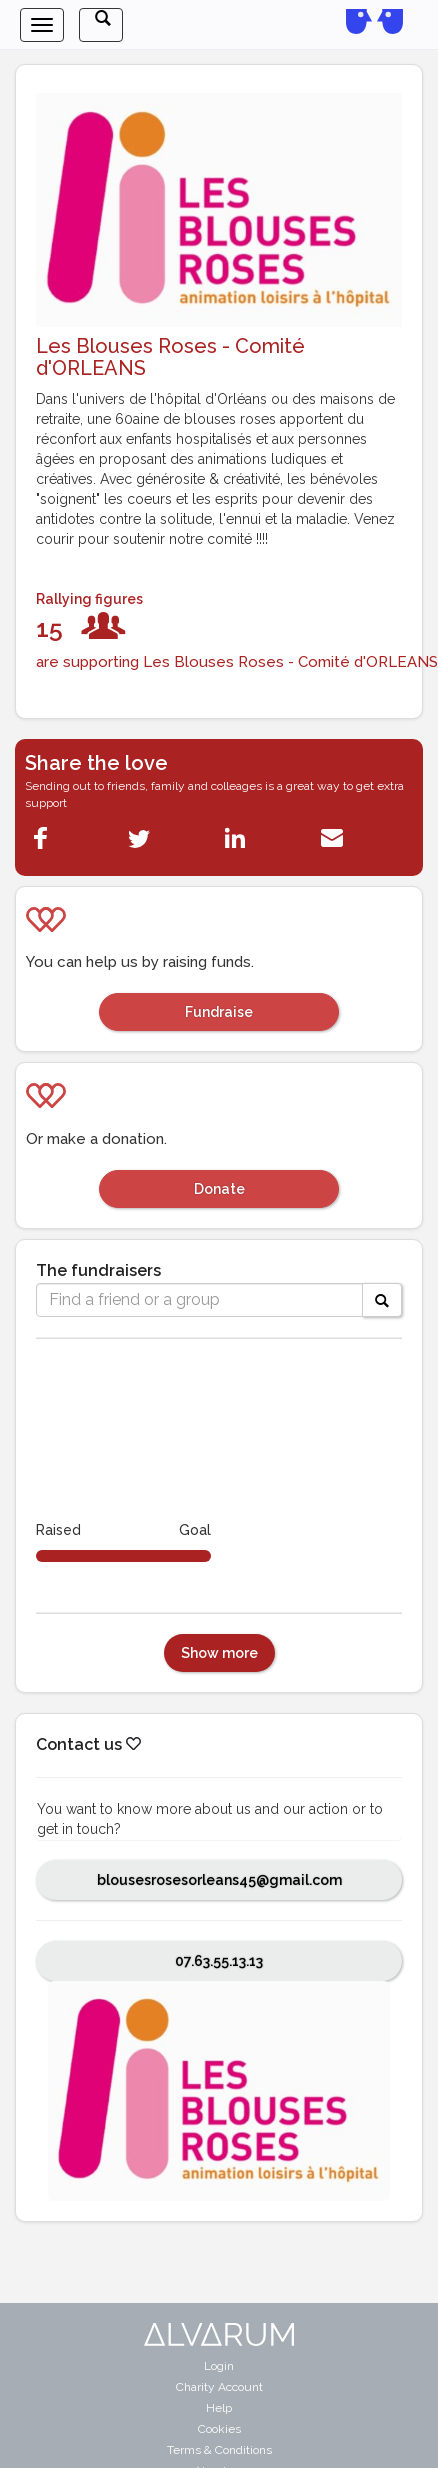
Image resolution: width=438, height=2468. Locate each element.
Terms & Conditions (219, 2450)
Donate (219, 1189)
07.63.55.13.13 (219, 1961)
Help (219, 2408)
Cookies (219, 2429)
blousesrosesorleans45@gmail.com (219, 1880)
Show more (219, 1653)
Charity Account (219, 2387)
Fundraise (219, 1012)
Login (219, 2366)
